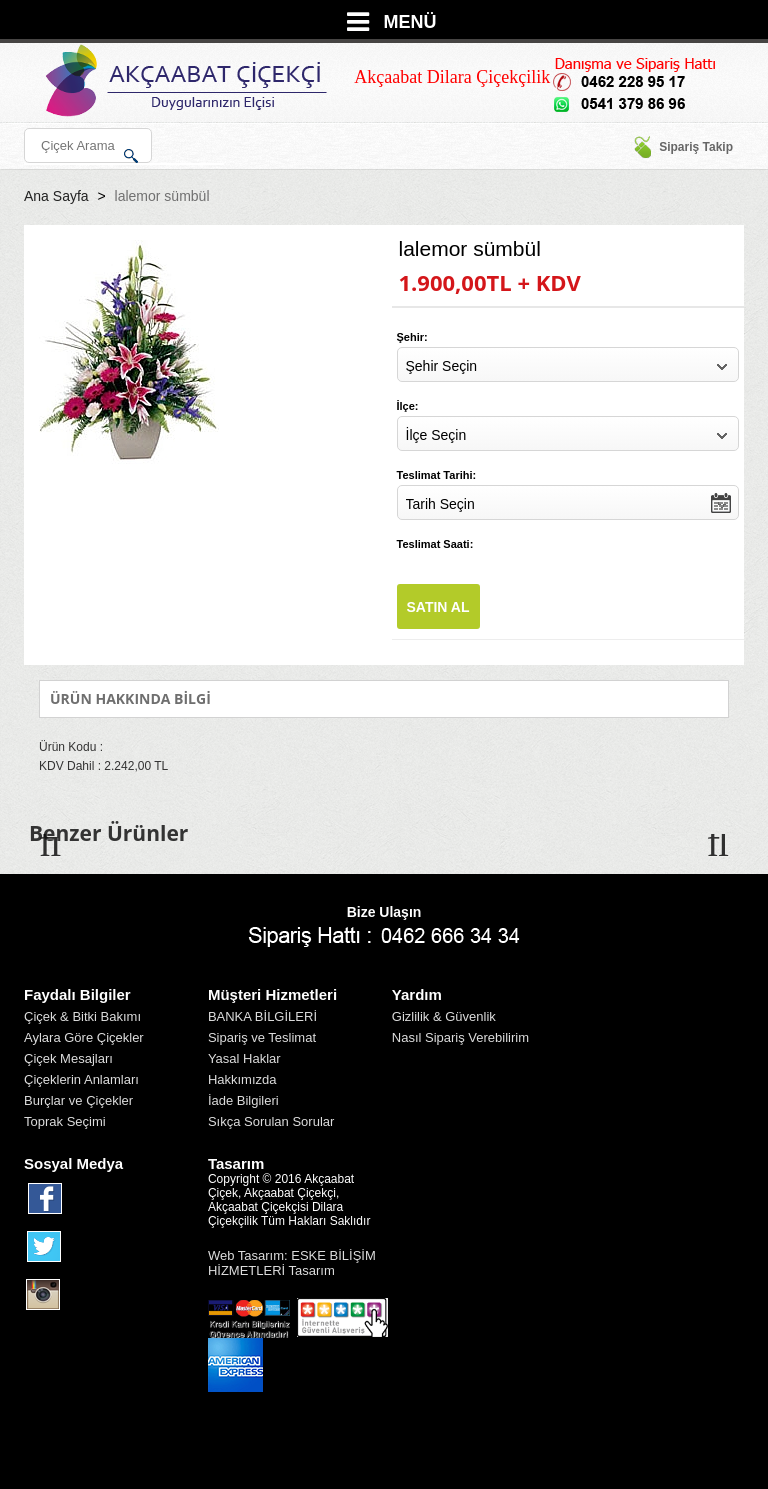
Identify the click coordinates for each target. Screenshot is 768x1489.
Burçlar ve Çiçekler (78, 1100)
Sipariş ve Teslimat (262, 1037)
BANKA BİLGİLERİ (262, 1016)
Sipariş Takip (683, 147)
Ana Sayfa (56, 196)
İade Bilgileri (243, 1100)
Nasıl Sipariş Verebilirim (460, 1037)
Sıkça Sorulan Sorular (271, 1121)
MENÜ (410, 22)
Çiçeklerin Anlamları (81, 1079)
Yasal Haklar (244, 1058)
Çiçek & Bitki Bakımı (82, 1016)
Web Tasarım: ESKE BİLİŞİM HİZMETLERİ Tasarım (292, 1263)
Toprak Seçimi (65, 1121)
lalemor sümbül (162, 196)
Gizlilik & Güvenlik (444, 1016)
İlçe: (408, 406)
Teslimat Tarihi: (437, 475)
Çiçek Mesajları (68, 1058)
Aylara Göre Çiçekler (84, 1037)
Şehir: (412, 337)
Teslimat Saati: (435, 544)
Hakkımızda (242, 1079)
